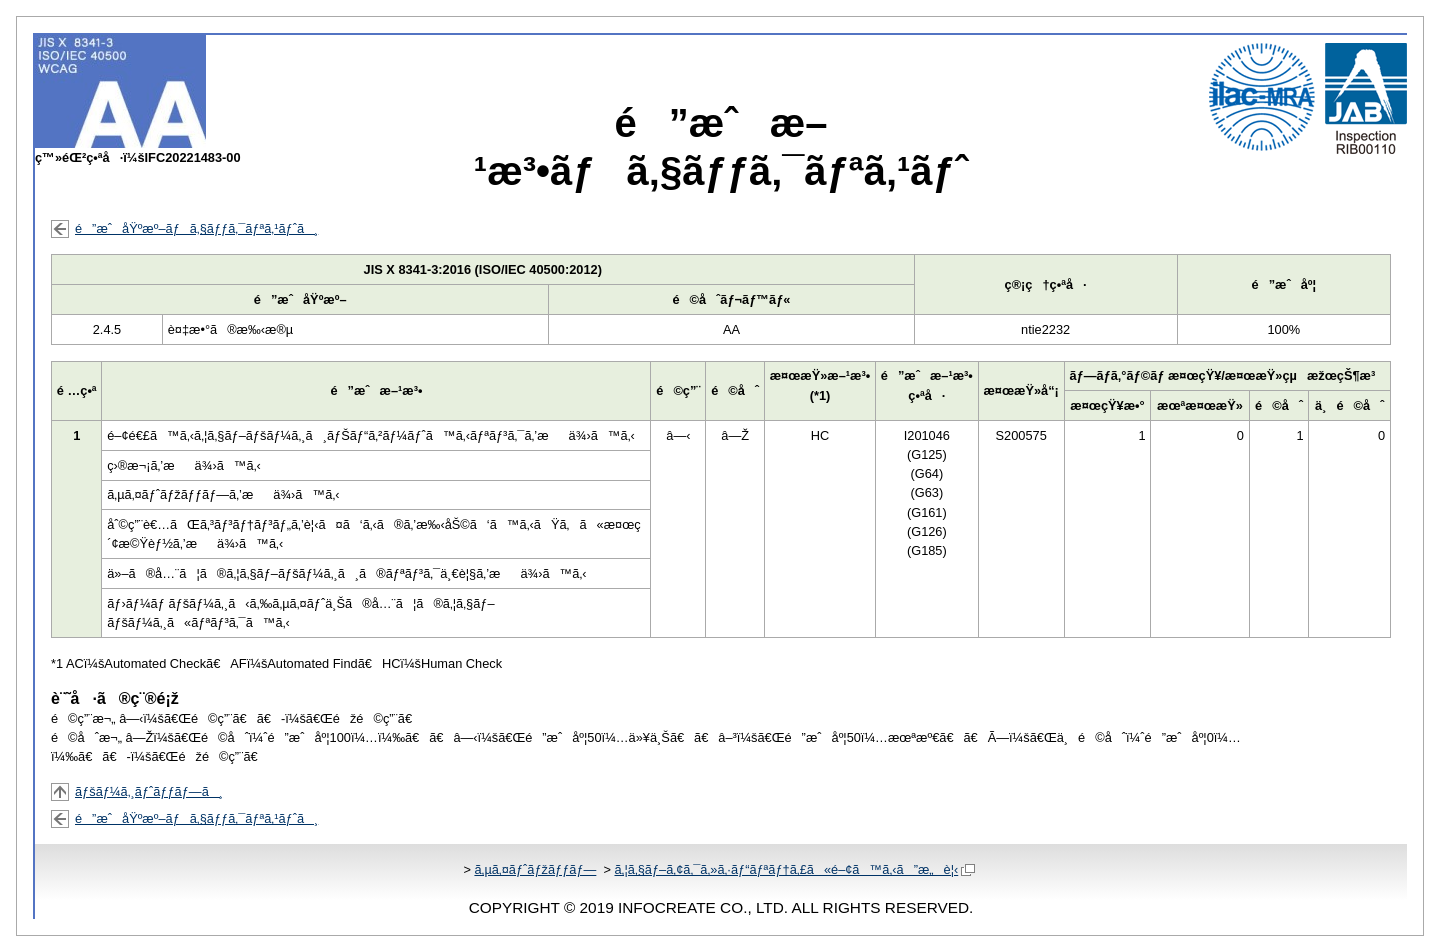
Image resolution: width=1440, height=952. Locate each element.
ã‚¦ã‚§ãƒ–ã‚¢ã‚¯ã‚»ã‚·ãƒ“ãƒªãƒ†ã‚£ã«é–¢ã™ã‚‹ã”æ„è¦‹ (794, 869)
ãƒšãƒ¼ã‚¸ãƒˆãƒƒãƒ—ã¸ (149, 791)
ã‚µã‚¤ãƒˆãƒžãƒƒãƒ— (535, 869)
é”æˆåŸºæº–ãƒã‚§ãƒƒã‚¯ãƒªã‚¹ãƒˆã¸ (196, 228)
